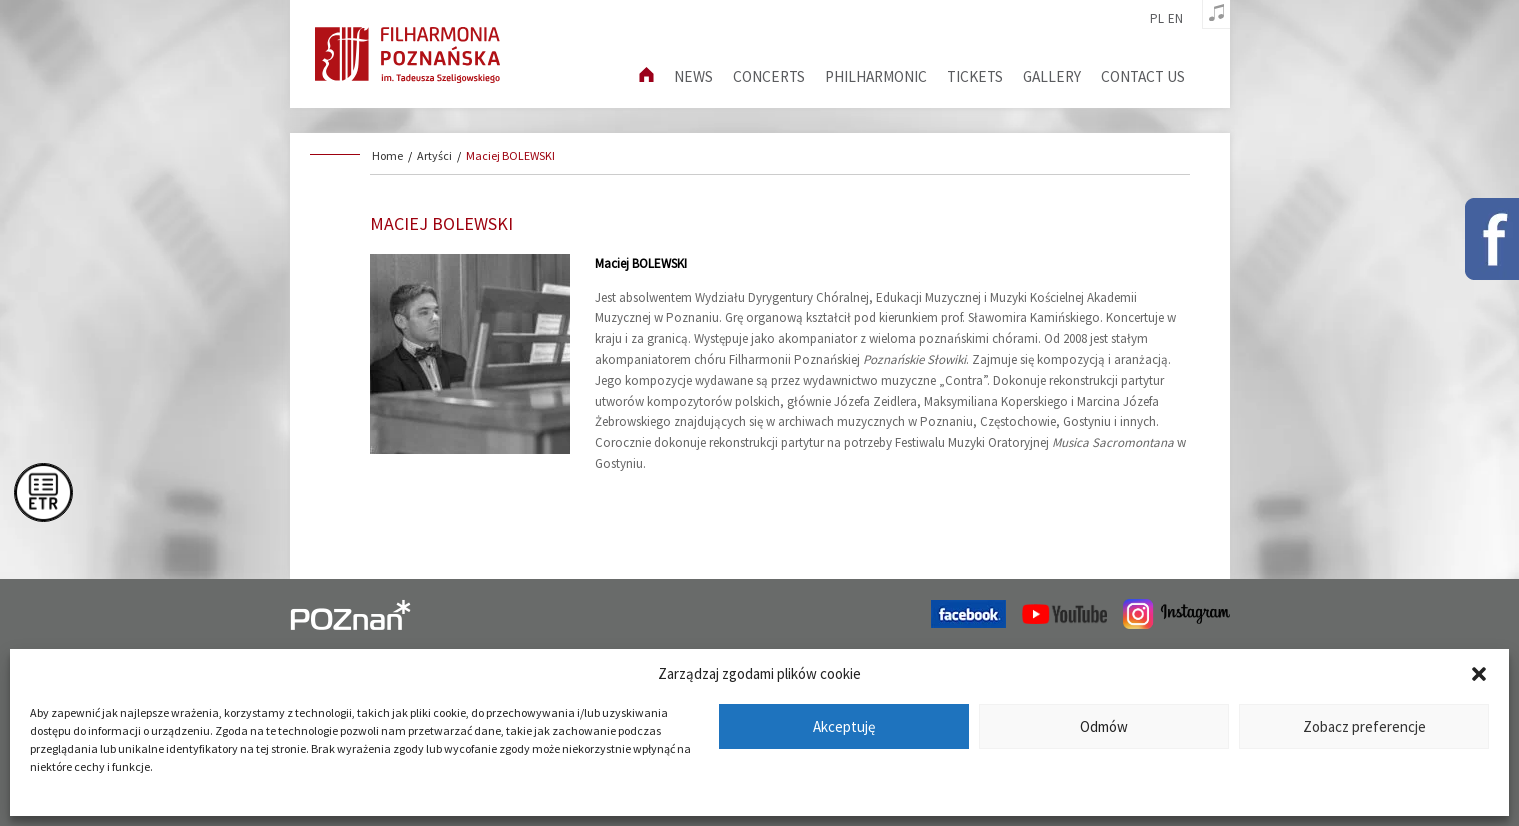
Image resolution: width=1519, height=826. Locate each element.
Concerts (769, 76)
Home (387, 155)
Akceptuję (844, 726)
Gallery (1052, 76)
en (1175, 19)
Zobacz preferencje (1364, 726)
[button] (1479, 674)
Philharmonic (876, 76)
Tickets (975, 76)
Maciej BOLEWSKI (510, 155)
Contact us (1143, 76)
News (693, 76)
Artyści (434, 155)
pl (1157, 19)
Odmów (1104, 726)
